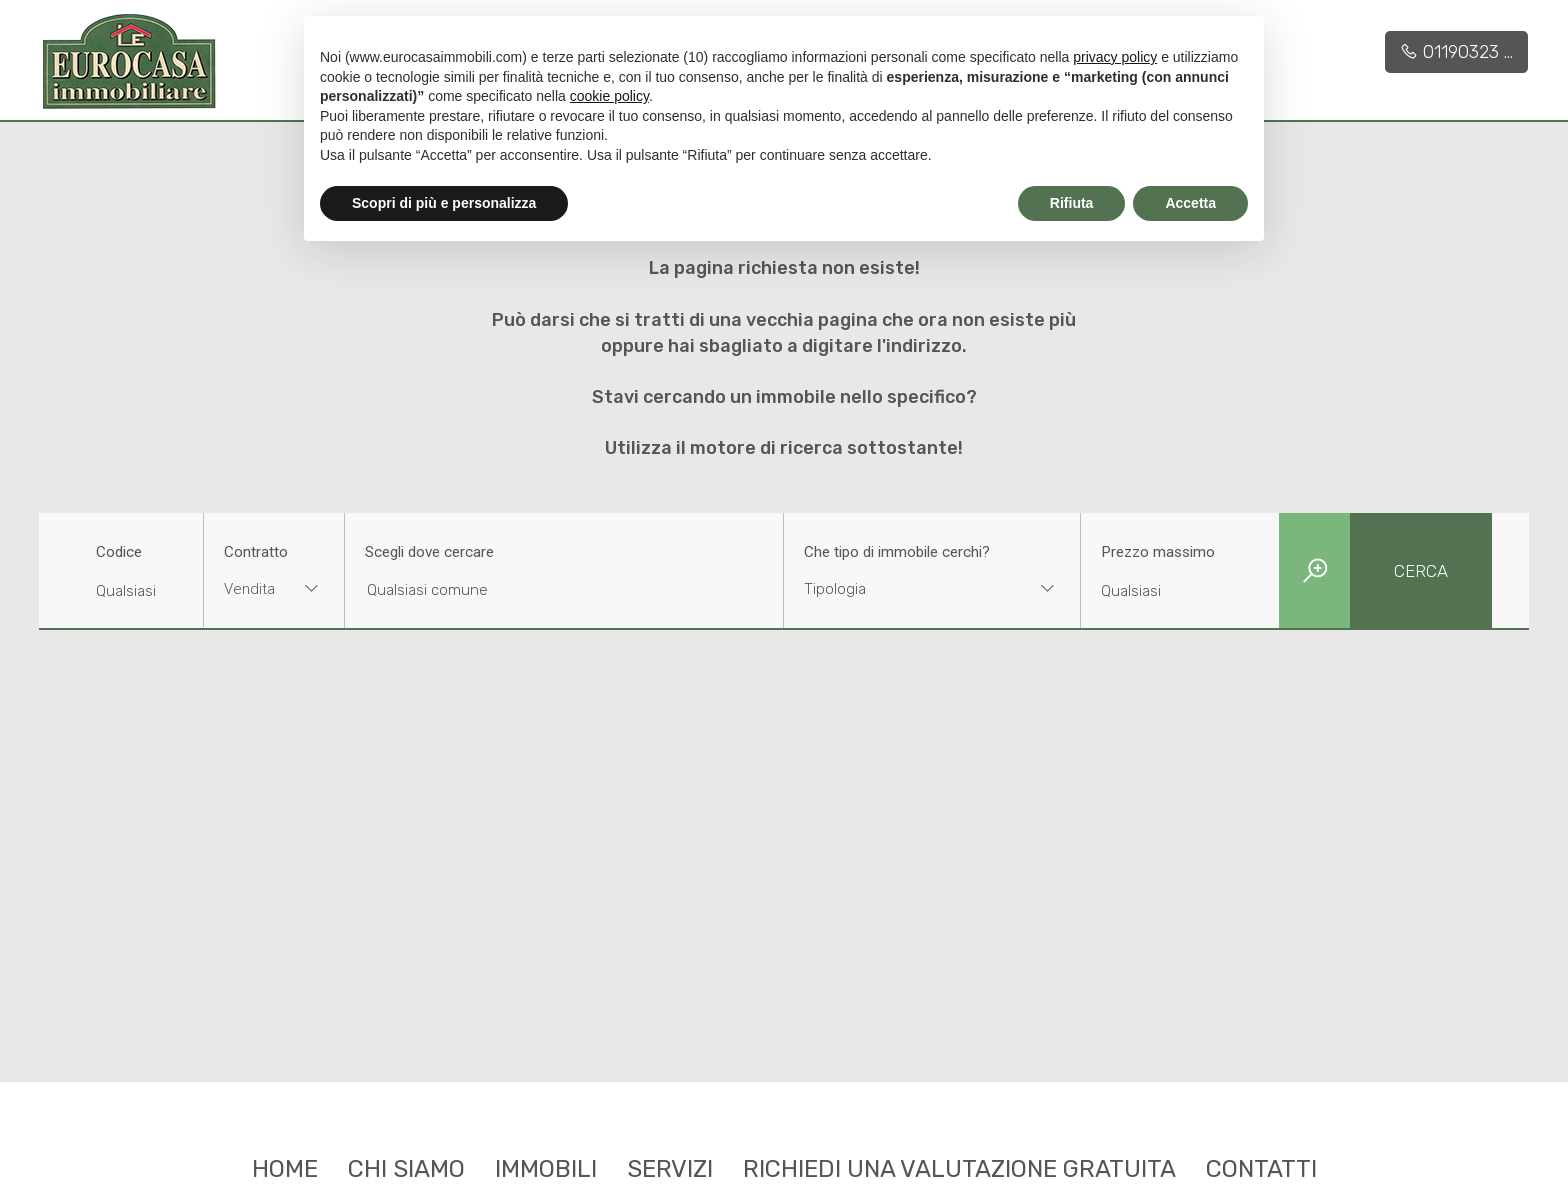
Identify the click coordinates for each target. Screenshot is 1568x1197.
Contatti (1261, 1169)
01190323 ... (1456, 52)
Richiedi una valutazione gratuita (959, 1169)
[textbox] (905, 589)
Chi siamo (406, 1169)
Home (285, 1169)
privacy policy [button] (1115, 57)
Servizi (670, 1169)
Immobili (546, 1169)
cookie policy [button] (609, 96)
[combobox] (274, 591)
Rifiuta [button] (1072, 203)
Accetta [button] (1190, 203)
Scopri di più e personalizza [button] (444, 203)
